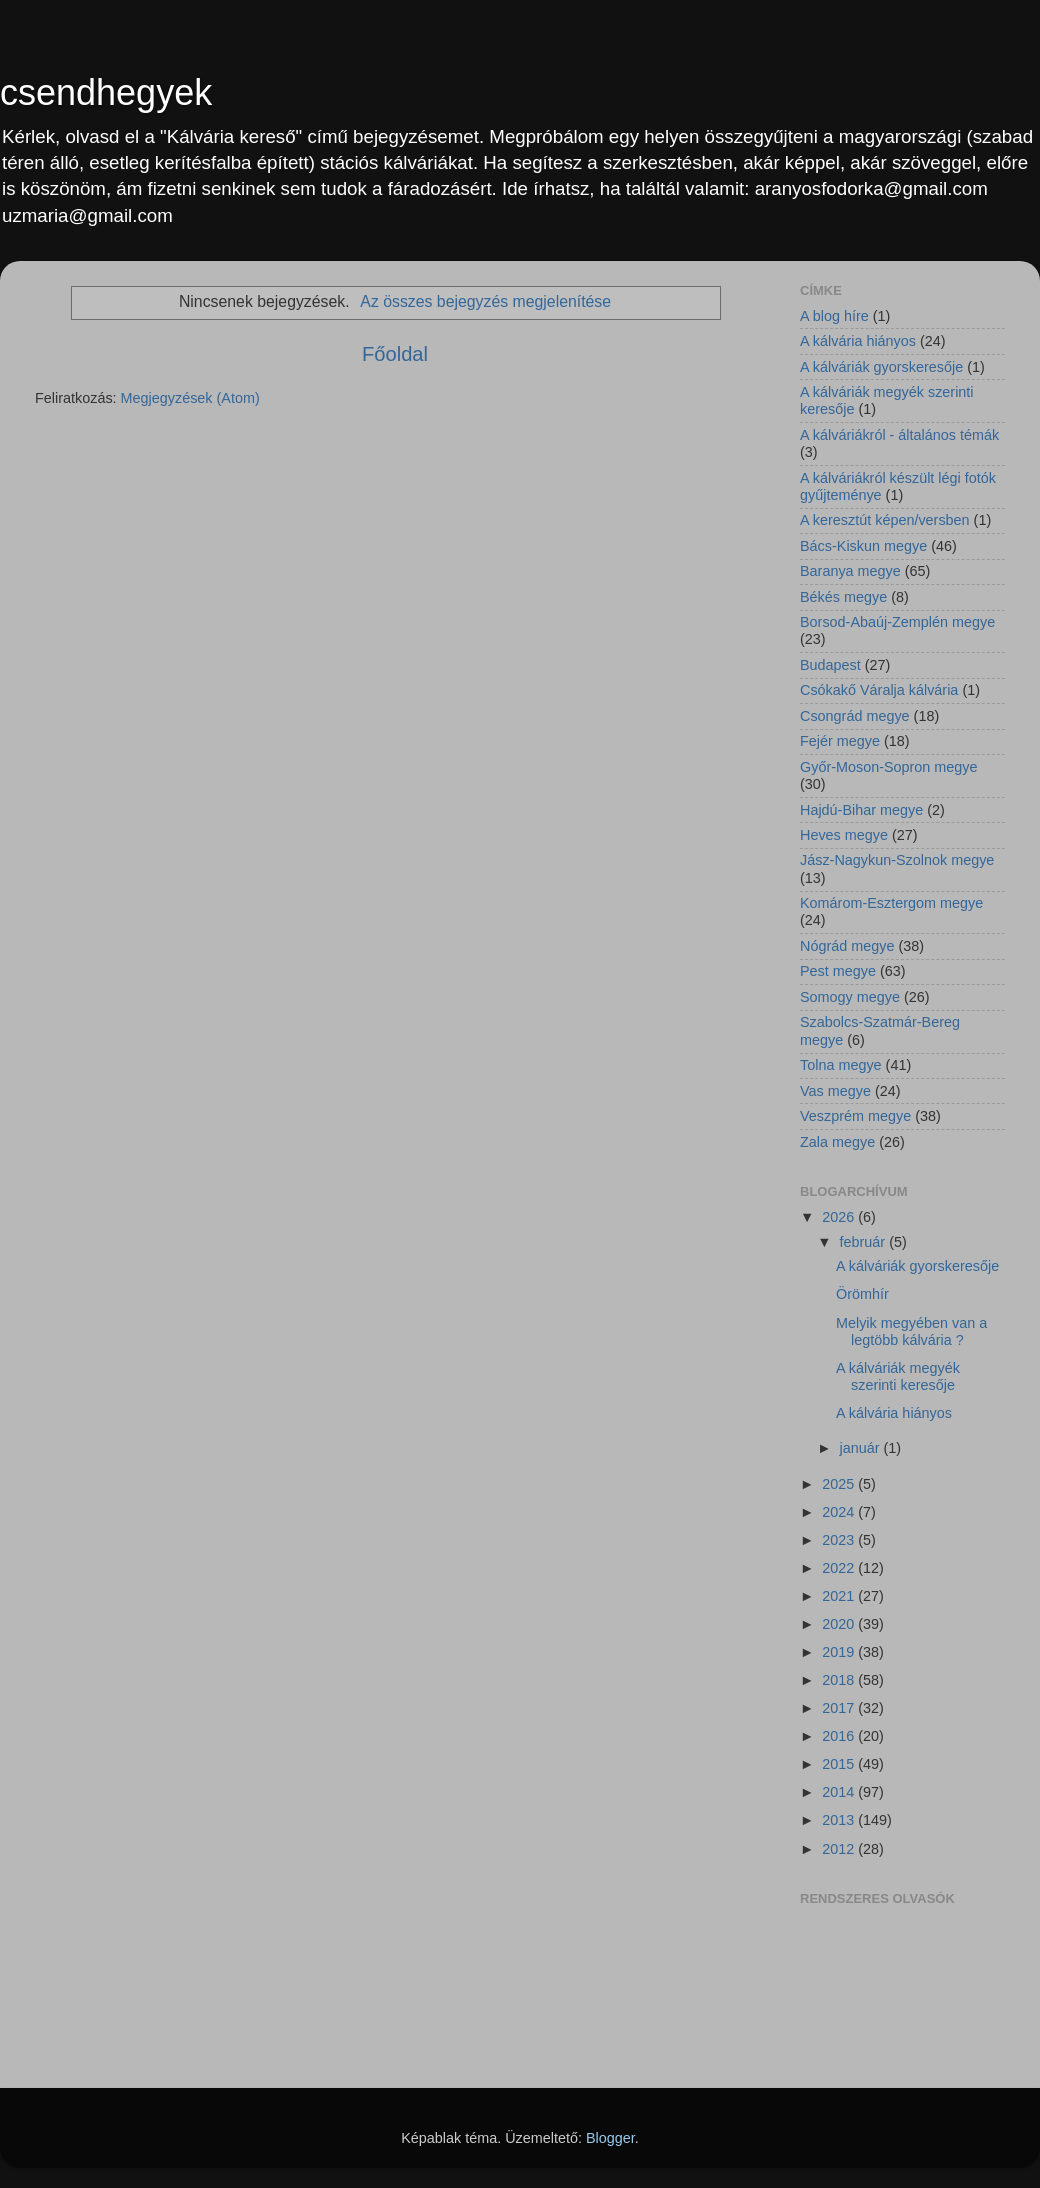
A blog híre (834, 316)
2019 (840, 1652)
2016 (840, 1736)
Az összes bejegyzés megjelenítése (485, 301)
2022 (840, 1568)
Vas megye (835, 1091)
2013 (840, 1820)
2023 (840, 1540)
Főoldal (395, 354)
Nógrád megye (847, 946)
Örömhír (862, 1294)
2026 (840, 1217)
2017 (840, 1708)
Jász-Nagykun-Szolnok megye (897, 860)
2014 (840, 1792)
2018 (840, 1680)
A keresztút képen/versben (885, 520)
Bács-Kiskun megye (863, 546)
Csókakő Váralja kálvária (879, 690)
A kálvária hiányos (858, 341)
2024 (840, 1512)
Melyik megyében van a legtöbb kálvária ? (911, 1331)
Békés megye (843, 597)
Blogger (610, 2138)
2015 (840, 1764)
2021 (840, 1596)
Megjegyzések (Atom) (190, 398)
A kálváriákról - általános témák (899, 435)
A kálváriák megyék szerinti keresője (898, 1376)
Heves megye (844, 835)
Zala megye (837, 1142)
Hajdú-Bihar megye (861, 810)
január (862, 1448)
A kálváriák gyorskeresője (881, 367)
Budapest (830, 665)
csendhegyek (106, 92)
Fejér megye (840, 741)
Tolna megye (841, 1065)
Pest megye (838, 971)
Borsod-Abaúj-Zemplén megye (897, 622)
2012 (840, 1849)
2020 (840, 1624)
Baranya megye (850, 571)
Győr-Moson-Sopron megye (889, 767)
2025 (840, 1484)
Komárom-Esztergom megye (891, 903)
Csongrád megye (855, 716)
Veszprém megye (855, 1116)
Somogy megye (850, 997)
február (865, 1242)
